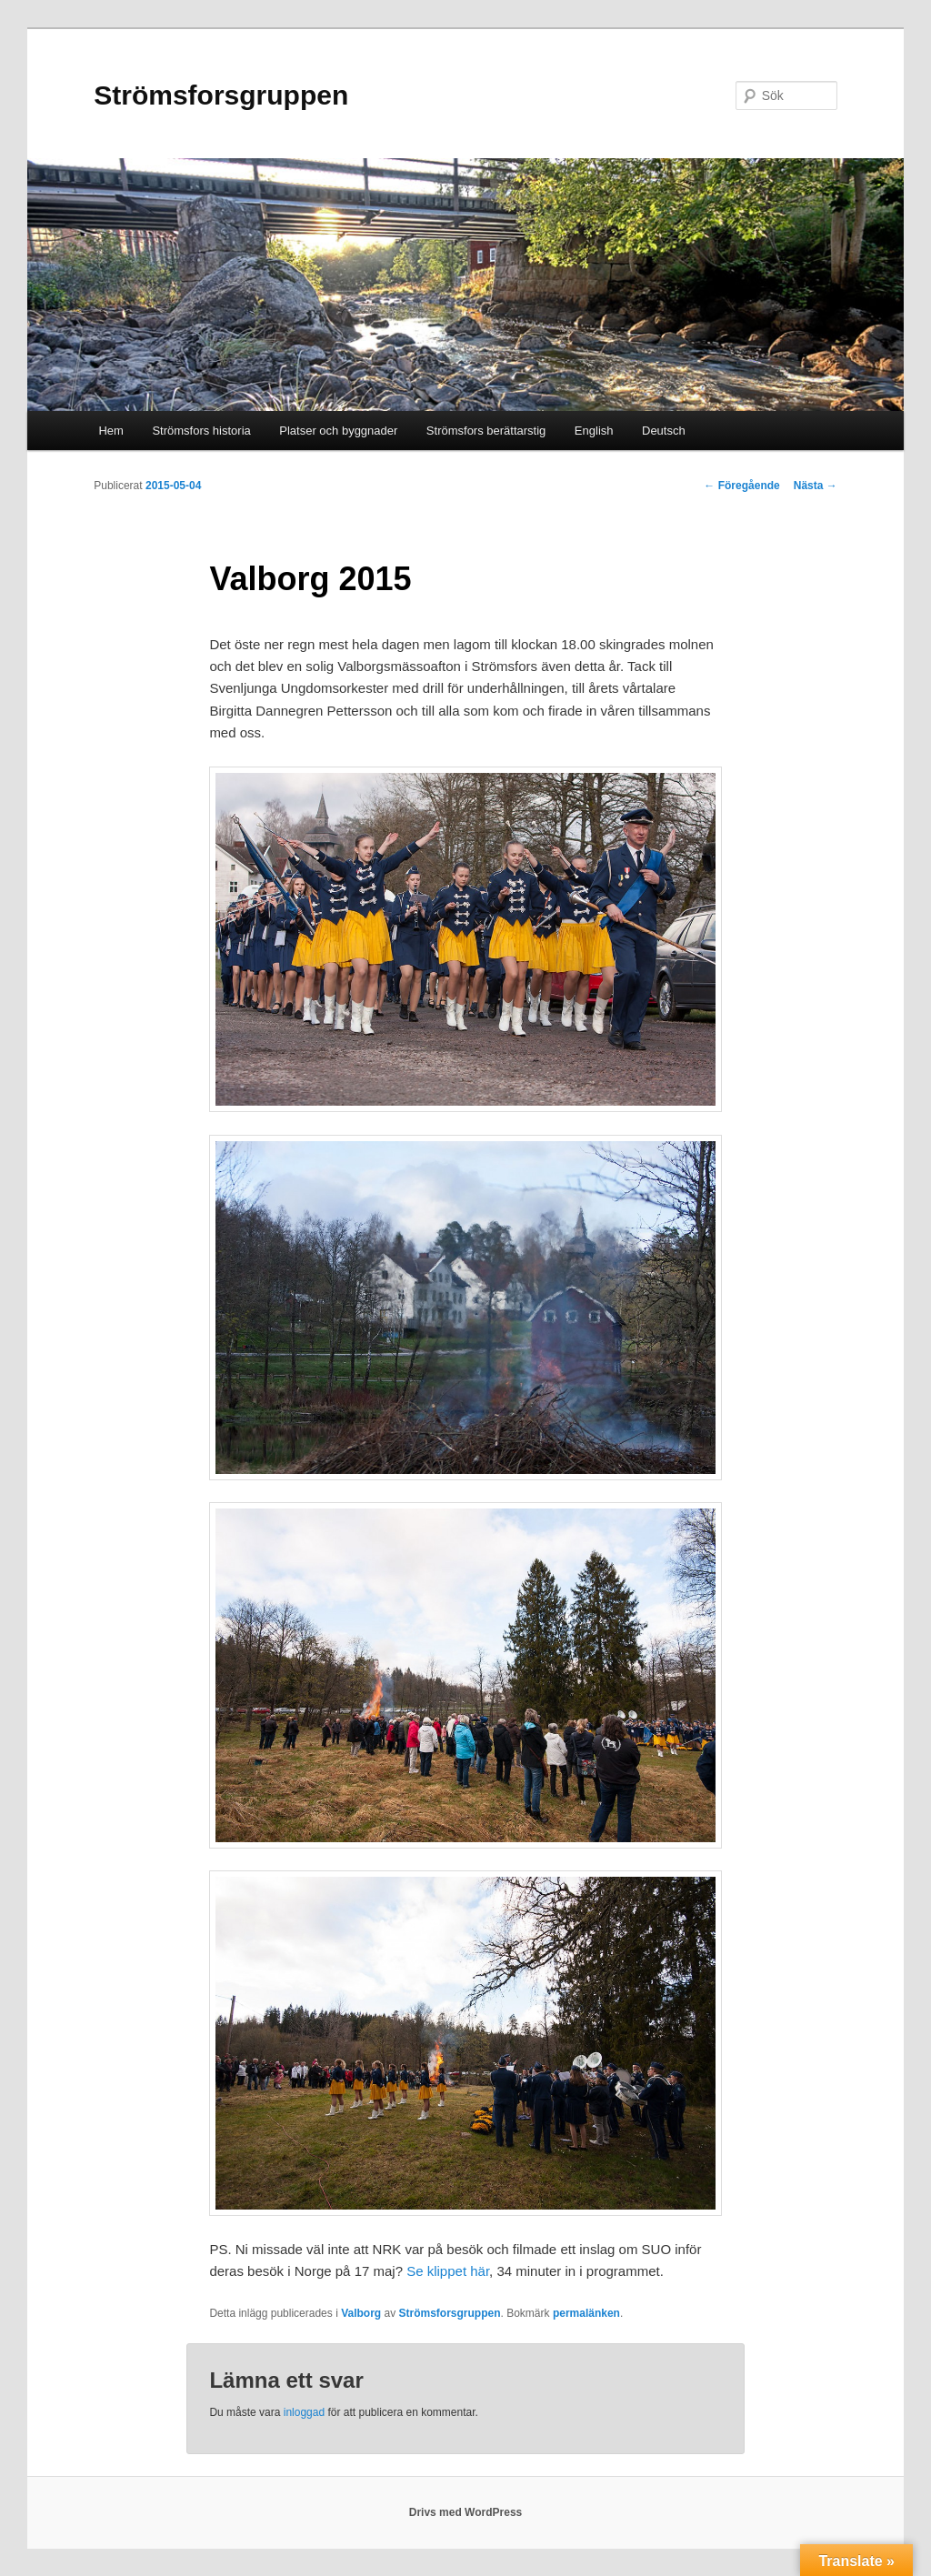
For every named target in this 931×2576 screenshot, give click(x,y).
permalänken (586, 2313)
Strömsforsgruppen (221, 95)
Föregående (741, 485)
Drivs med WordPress (466, 2512)
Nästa (815, 485)
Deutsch (664, 430)
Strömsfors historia (201, 430)
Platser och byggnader (338, 430)
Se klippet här (447, 2271)
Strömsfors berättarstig (486, 430)
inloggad (304, 2412)
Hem (110, 430)
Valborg (361, 2313)
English (594, 430)
